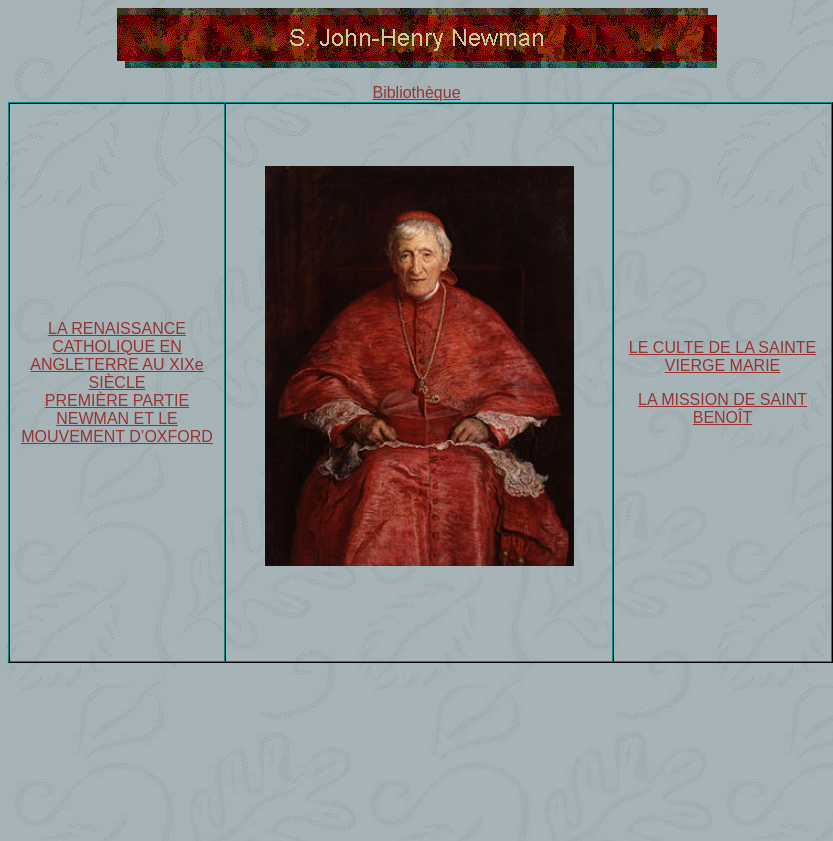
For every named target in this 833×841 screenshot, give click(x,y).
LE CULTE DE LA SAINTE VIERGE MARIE (722, 356)
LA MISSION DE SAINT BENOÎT (722, 408)
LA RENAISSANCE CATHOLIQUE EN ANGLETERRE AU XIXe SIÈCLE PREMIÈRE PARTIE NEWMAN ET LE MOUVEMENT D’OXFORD (117, 382)
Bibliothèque (416, 92)
